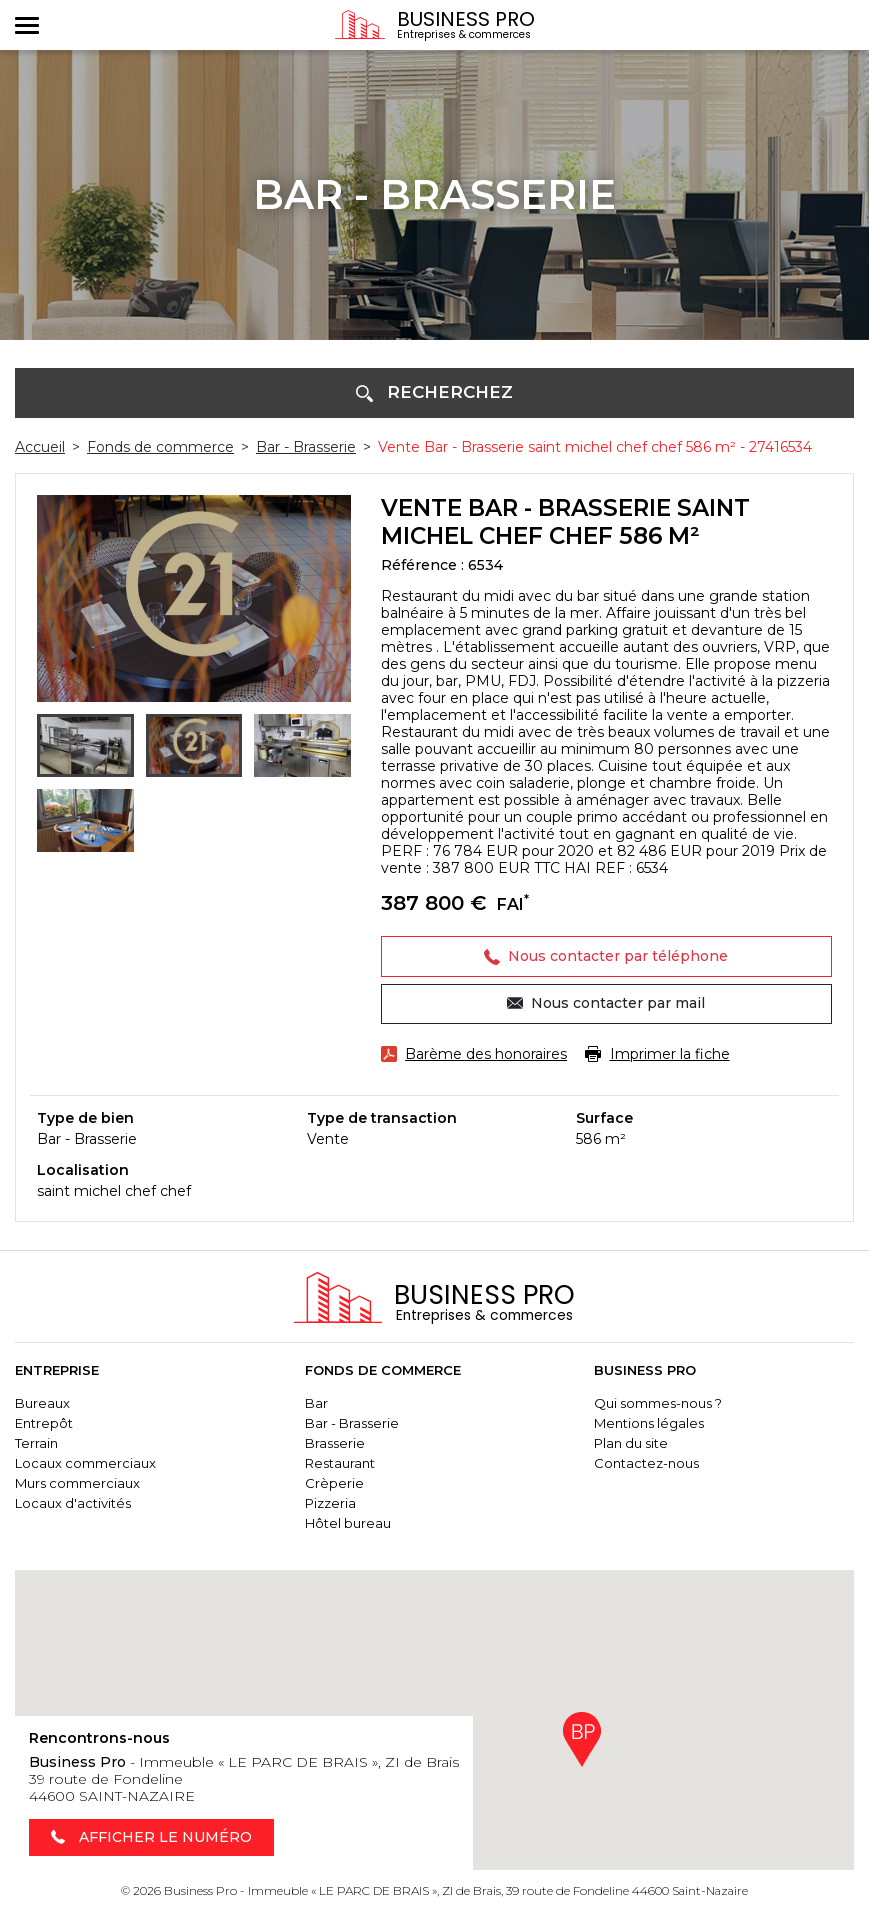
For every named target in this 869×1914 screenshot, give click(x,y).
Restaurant (340, 1464)
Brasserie (335, 1444)
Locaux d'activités (73, 1504)
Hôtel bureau (348, 1524)
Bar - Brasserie (352, 1424)
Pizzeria (330, 1504)
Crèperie (334, 1484)
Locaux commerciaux (85, 1464)
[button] (434, 393)
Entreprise (57, 1372)
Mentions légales (649, 1424)
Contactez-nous (646, 1464)
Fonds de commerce (383, 1372)
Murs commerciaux (77, 1484)
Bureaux (42, 1404)
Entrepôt (44, 1424)
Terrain (36, 1444)
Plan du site (631, 1444)
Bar (316, 1404)
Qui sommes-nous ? (658, 1404)
